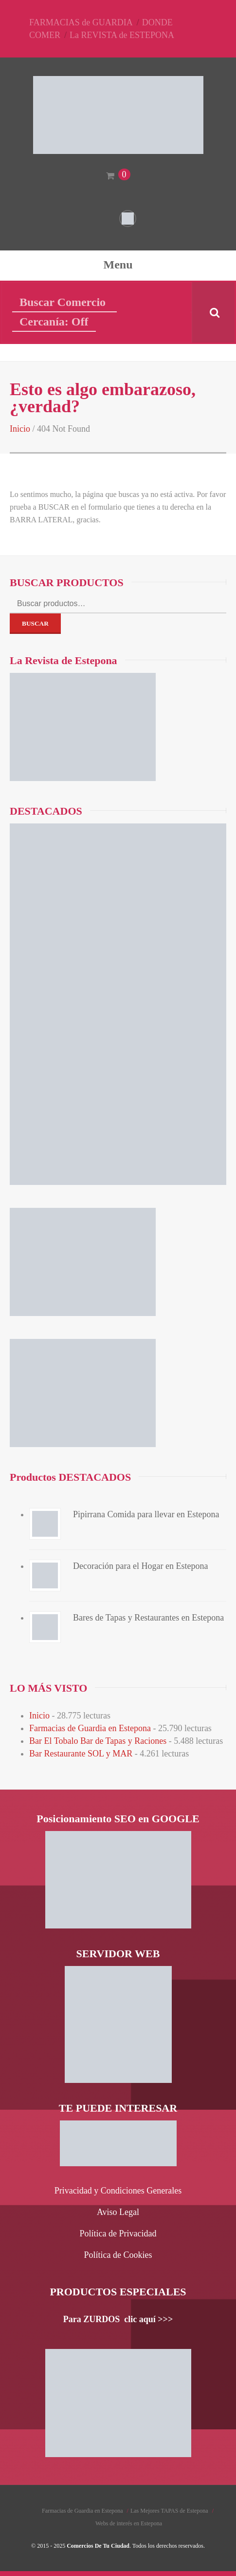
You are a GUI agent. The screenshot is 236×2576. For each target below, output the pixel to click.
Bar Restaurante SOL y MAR (80, 1753)
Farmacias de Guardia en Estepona (90, 1728)
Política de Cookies (118, 2255)
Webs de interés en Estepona (128, 2523)
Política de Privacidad (118, 2233)
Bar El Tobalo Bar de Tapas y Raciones (97, 1741)
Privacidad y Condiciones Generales (118, 2190)
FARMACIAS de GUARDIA (81, 22)
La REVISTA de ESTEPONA (122, 35)
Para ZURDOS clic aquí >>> (118, 2319)
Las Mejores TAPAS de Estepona (169, 2510)
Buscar (35, 623)
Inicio (20, 429)
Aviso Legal (118, 2212)
